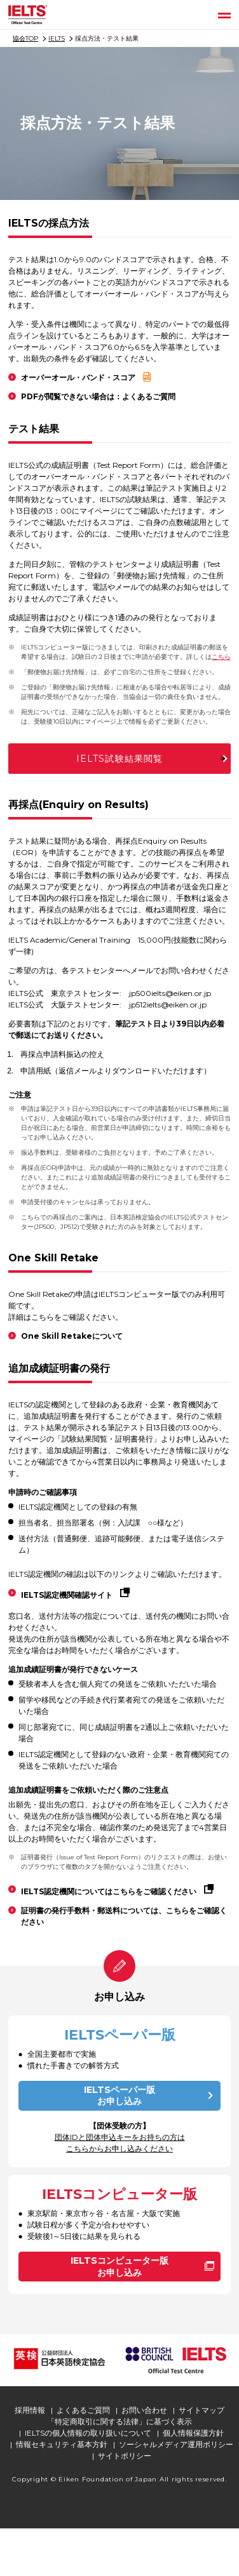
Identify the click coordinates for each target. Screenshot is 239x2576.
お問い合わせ (144, 2410)
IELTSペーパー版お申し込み (119, 2096)
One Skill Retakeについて (72, 1336)
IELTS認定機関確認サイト (67, 1595)
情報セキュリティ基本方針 (61, 2444)
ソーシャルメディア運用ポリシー (176, 2444)
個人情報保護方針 (193, 2433)
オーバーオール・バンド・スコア (78, 377)
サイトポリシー (124, 2455)
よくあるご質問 (83, 2410)
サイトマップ (201, 2410)
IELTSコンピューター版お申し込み (119, 2266)
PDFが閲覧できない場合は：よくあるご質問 (98, 396)
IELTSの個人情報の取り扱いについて (88, 2433)
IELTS (56, 38)
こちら (221, 657)
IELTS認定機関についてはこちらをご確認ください (108, 1891)
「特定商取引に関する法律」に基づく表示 (119, 2421)
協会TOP (25, 38)
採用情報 (30, 2410)
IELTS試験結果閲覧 (119, 758)
